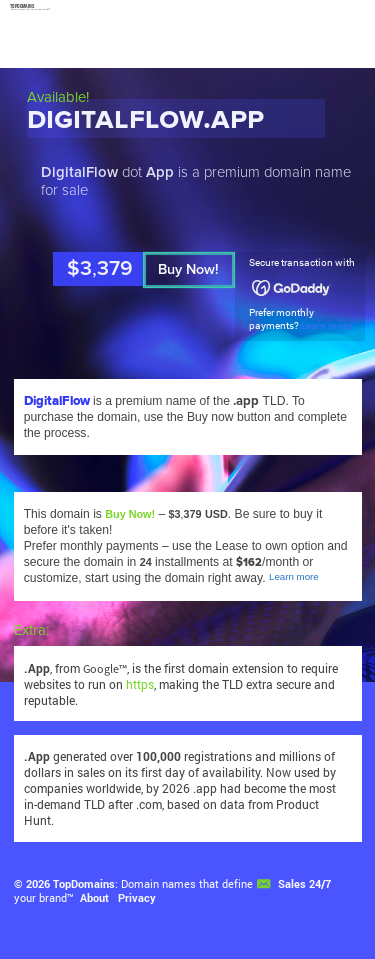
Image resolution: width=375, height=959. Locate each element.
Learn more (326, 325)
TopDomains (84, 884)
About (94, 898)
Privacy (137, 898)
